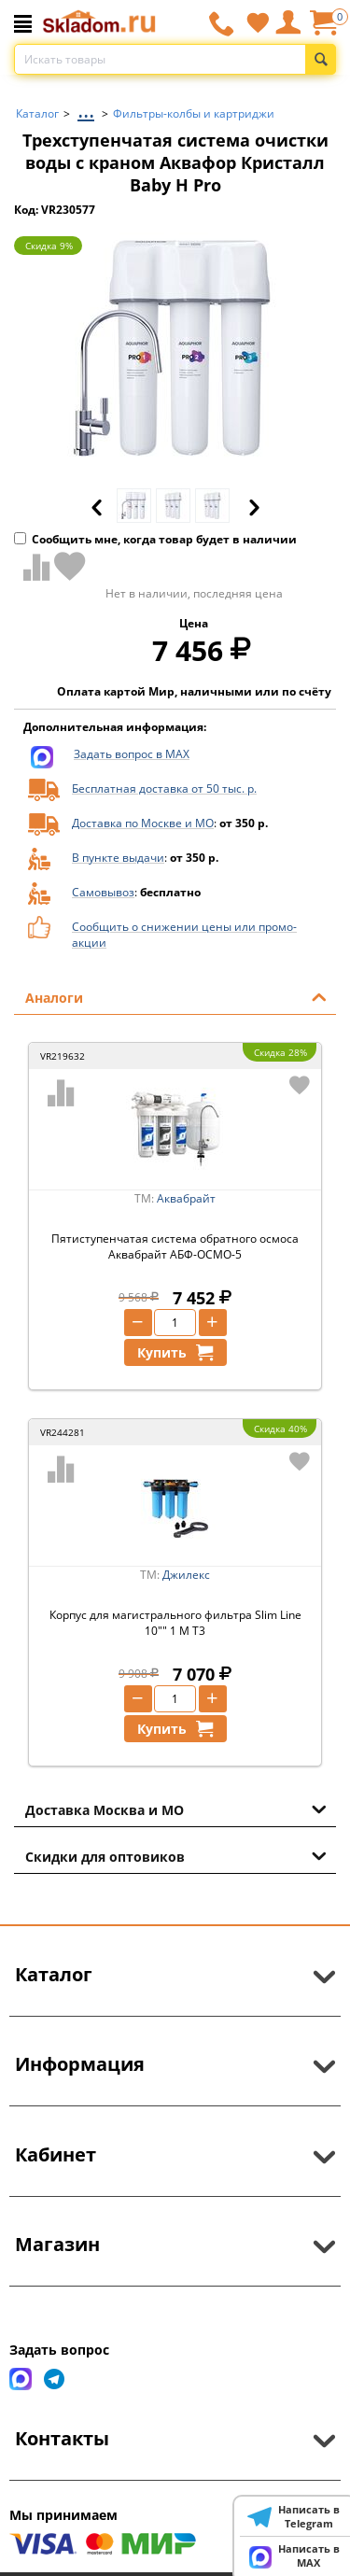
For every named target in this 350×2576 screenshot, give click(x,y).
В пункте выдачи (118, 858)
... (85, 108)
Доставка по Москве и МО (143, 823)
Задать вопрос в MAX (131, 754)
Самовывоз (103, 892)
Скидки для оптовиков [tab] (176, 1855)
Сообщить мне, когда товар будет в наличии (155, 539)
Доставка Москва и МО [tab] (176, 1808)
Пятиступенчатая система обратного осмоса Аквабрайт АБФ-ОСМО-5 (175, 1246)
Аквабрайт (186, 1198)
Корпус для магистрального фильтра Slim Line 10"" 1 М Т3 (175, 1623)
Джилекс (186, 1575)
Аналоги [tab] (176, 996)
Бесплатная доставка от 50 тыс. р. (164, 788)
